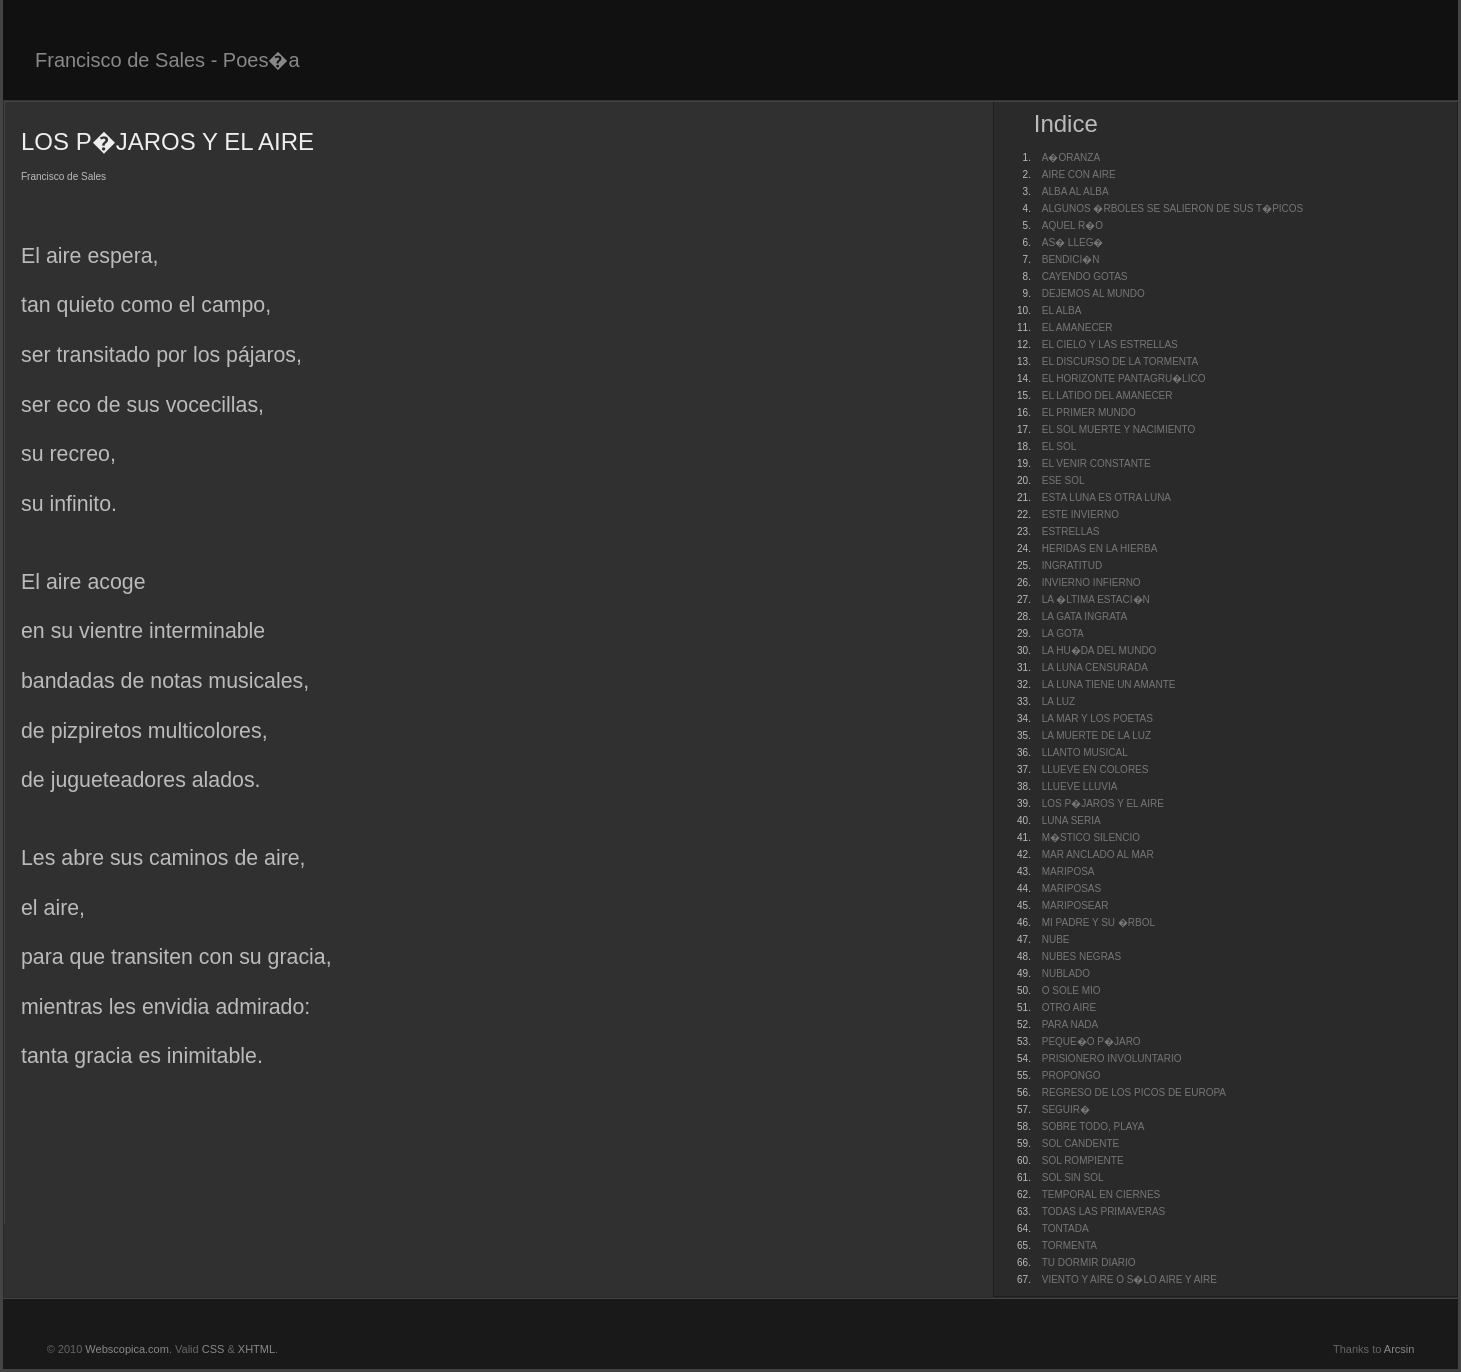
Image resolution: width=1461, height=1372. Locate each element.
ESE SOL (1063, 480)
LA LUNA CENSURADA (1095, 667)
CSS (213, 1349)
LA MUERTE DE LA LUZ (1096, 735)
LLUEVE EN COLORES (1095, 769)
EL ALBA (1062, 310)
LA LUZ (1058, 701)
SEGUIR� (1066, 1109)
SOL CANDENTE (1080, 1143)
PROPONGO (1071, 1075)
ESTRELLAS (1071, 531)
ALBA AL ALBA (1075, 191)
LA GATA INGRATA (1084, 616)
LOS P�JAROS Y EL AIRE (1103, 803)
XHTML (256, 1349)
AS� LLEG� (1073, 242)
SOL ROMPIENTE (1083, 1160)
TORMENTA (1069, 1245)
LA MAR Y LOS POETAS (1097, 718)
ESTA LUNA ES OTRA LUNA (1106, 497)
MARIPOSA (1068, 871)
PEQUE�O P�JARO (1091, 1041)
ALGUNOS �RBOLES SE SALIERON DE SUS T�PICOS (1173, 208)
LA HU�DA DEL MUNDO (1099, 650)
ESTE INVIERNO (1080, 514)
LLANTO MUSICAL (1085, 752)
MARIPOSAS (1071, 888)
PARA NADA (1070, 1024)
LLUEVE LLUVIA (1080, 786)
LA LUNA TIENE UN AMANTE (1109, 684)
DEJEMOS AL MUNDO (1093, 293)
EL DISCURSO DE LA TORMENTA (1120, 361)
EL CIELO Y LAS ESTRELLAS (1110, 344)
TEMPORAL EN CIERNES (1101, 1194)
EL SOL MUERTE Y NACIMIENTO (1119, 429)
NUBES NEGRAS (1081, 956)
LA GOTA (1063, 633)
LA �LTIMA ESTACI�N (1096, 599)
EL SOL (1059, 446)
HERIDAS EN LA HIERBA (1100, 548)
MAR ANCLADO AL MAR (1098, 854)
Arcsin (1399, 1349)
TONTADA (1065, 1228)
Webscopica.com (127, 1349)
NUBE (1056, 939)
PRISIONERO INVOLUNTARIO (1112, 1058)
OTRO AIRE (1069, 1007)
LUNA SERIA (1071, 820)
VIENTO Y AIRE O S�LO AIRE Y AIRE (1129, 1279)
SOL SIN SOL (1073, 1177)
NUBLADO (1066, 973)
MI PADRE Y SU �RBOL (1098, 922)
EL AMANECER (1077, 327)
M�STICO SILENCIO (1091, 837)
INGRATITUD (1072, 565)
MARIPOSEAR (1075, 905)
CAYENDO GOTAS (1085, 276)
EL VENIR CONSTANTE (1096, 463)
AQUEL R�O (1072, 225)
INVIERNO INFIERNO (1091, 582)
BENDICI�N (1071, 259)
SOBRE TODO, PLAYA (1093, 1126)
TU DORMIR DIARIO (1089, 1262)
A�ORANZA (1071, 157)
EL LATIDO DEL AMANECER (1107, 395)
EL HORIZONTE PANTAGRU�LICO (1124, 378)
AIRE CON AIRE (1079, 174)
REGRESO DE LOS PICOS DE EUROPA (1134, 1092)
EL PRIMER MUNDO (1089, 412)
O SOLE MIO (1071, 990)
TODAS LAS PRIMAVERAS (1104, 1211)
